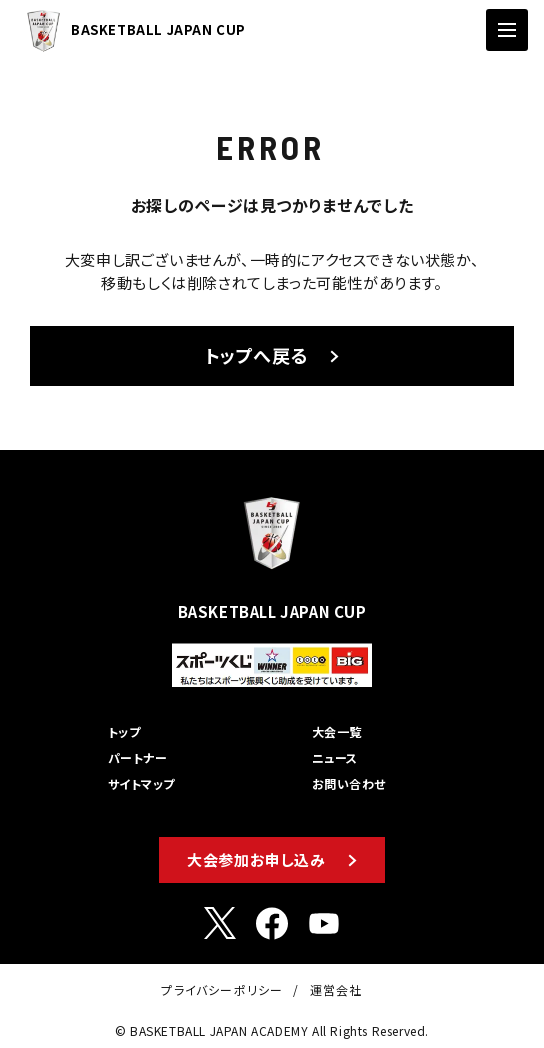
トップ (124, 731)
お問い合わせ (349, 783)
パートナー (137, 757)
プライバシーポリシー (222, 989)
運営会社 (336, 989)
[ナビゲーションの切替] (507, 30)
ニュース (335, 757)
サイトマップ (141, 783)
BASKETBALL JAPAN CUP (131, 30)
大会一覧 (337, 731)
